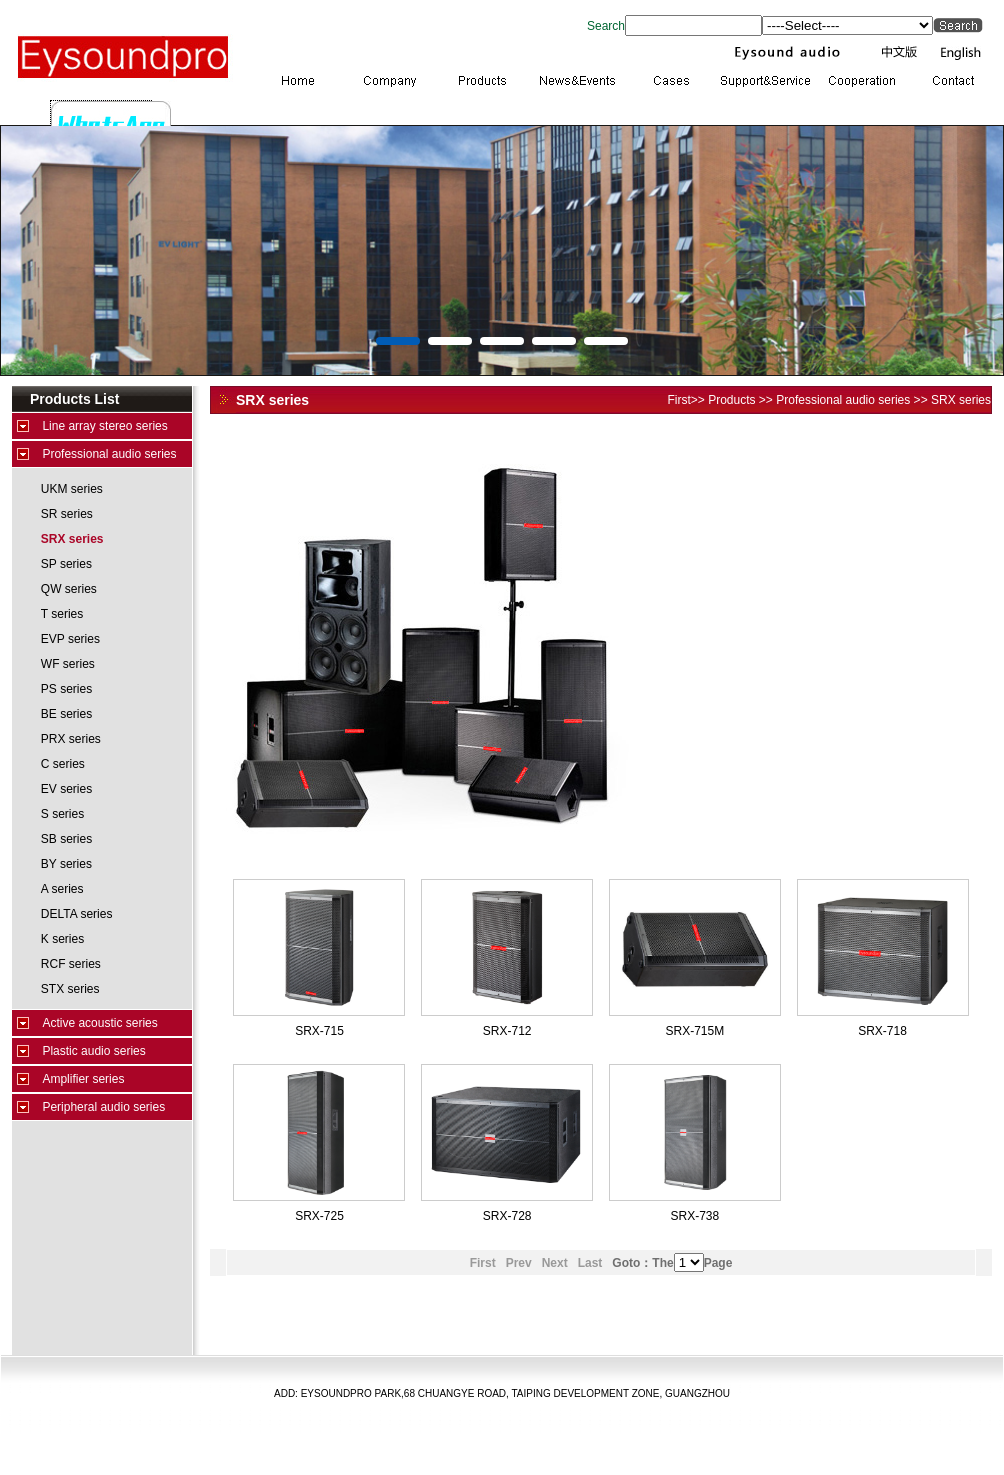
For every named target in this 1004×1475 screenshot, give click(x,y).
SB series (66, 839)
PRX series (71, 739)
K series (62, 939)
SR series (67, 514)
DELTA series (77, 914)
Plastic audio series (93, 1051)
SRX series (72, 539)
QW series (69, 589)
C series (63, 764)
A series (62, 889)
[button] (398, 341)
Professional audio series (109, 454)
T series (62, 614)
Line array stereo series (104, 426)
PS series (66, 689)
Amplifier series (83, 1079)
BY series (66, 864)
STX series (70, 989)
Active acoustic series (99, 1023)
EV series (66, 789)
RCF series (71, 964)
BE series (66, 714)
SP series (66, 564)
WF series (68, 664)
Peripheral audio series (103, 1107)
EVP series (70, 639)
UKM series (72, 489)
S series (62, 814)
